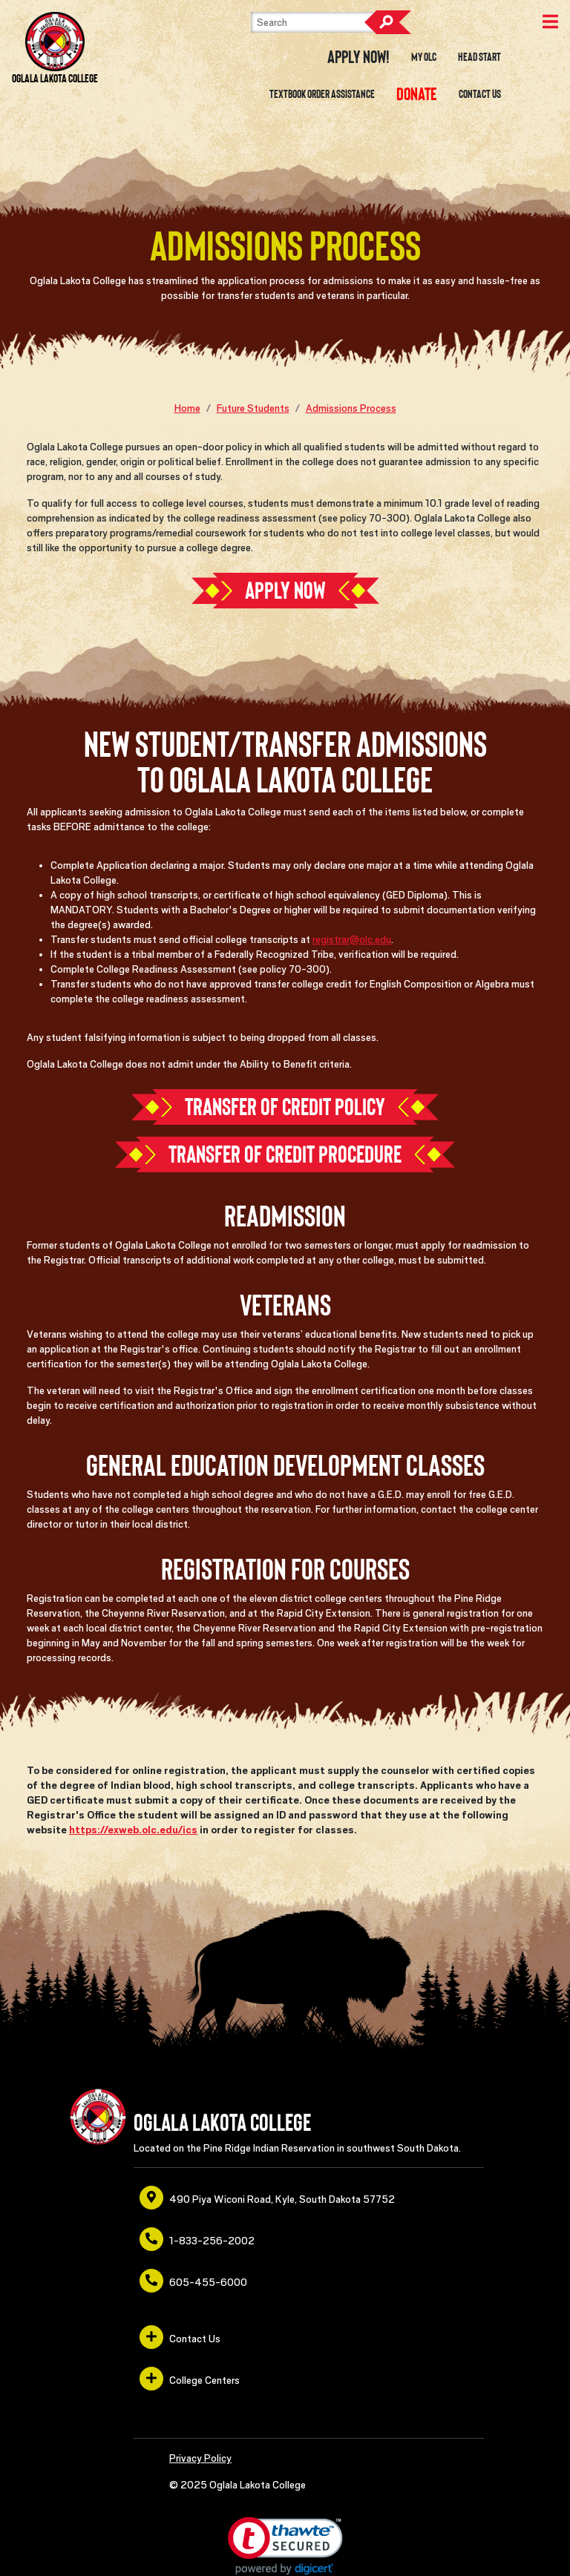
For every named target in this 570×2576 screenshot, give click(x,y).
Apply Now (285, 590)
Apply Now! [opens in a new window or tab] (358, 57)
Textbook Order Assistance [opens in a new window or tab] (322, 94)
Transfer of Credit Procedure (285, 1154)
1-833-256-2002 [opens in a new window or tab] (197, 2239)
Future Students (253, 408)
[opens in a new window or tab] (417, 94)
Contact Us (480, 94)
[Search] (325, 22)
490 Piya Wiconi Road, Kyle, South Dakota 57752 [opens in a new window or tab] (267, 2197)
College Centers (190, 2379)
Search (387, 22)
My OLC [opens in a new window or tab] (423, 57)
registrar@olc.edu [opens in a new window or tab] (351, 939)
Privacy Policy (200, 2458)
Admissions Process (351, 408)
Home (187, 408)
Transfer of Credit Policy (285, 1107)
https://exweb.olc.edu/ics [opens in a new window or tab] (133, 1830)
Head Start (479, 57)
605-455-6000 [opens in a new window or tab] (193, 2281)
